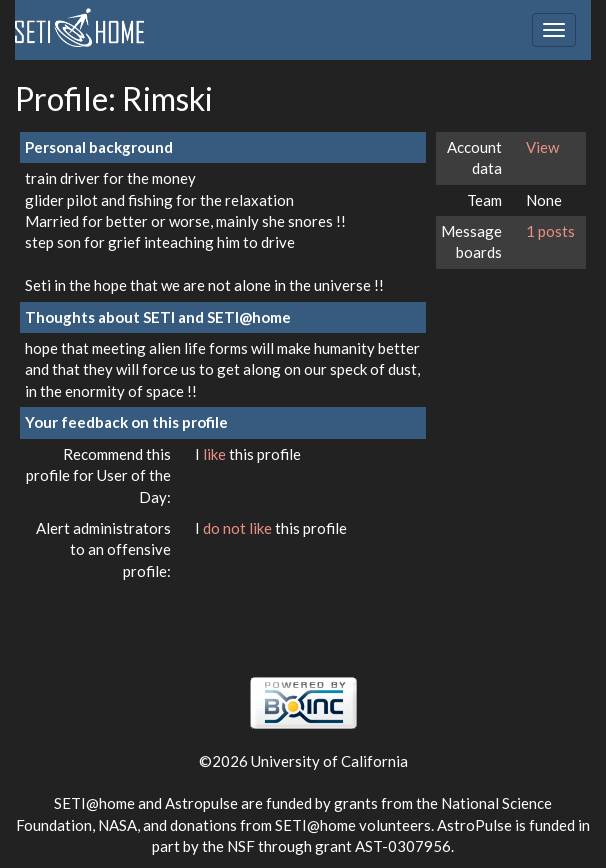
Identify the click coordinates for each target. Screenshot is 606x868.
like (216, 454)
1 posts (550, 231)
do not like (239, 528)
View (542, 147)
